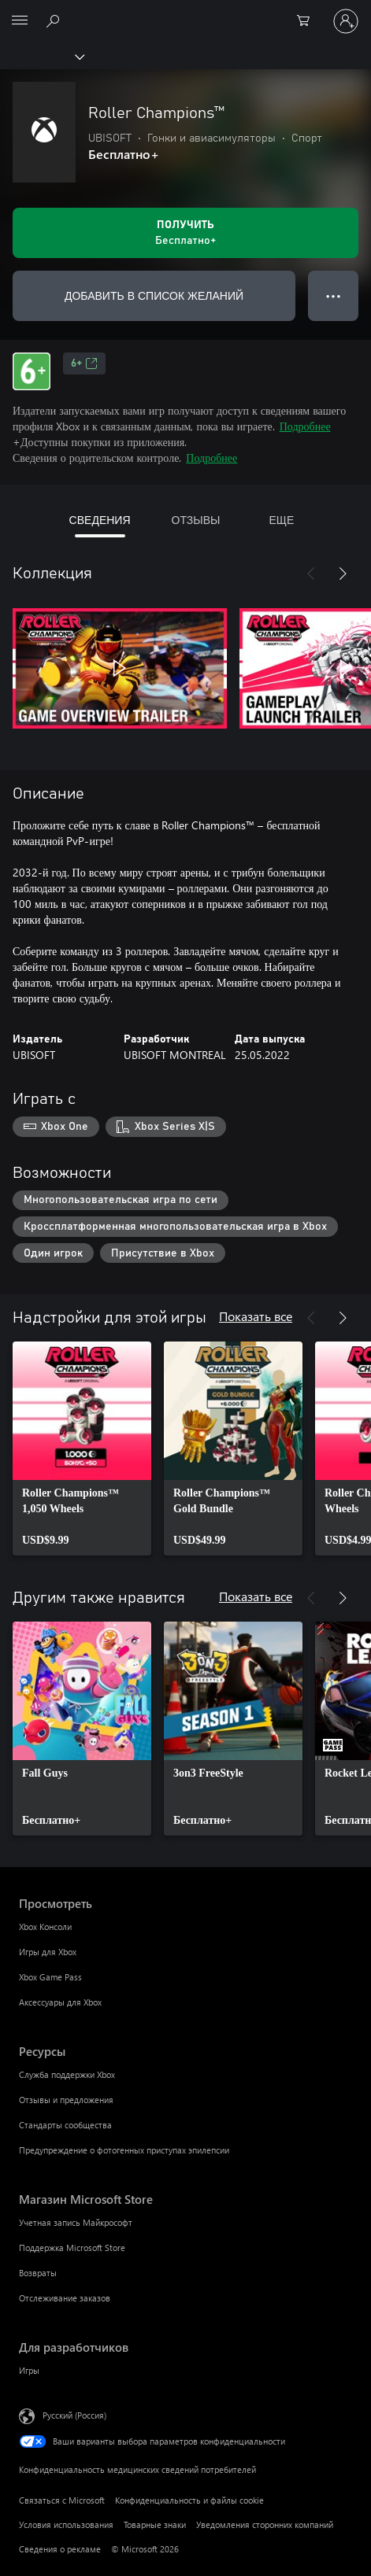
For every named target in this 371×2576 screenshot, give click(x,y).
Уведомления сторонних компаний (264, 2524)
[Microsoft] (185, 11)
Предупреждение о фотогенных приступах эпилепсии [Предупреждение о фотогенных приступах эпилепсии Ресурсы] (124, 2150)
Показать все (255, 1316)
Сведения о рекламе (60, 2549)
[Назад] (311, 574)
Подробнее (305, 426)
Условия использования (66, 2524)
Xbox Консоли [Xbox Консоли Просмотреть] (45, 1926)
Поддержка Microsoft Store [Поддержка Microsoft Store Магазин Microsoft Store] (72, 2247)
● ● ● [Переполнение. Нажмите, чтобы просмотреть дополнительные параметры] (333, 295)
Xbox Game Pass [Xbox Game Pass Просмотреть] (50, 1977)
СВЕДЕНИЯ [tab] (100, 519)
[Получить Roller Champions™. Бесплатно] (185, 233)
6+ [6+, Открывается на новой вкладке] (84, 363)
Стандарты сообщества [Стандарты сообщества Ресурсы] (65, 2125)
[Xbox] (41, 55)
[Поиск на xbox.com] (55, 20)
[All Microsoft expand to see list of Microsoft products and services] (20, 21)
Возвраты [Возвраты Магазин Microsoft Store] (38, 2273)
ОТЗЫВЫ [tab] (196, 519)
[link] (82, 1449)
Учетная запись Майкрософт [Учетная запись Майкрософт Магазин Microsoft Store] (75, 2222)
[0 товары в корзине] (308, 21)
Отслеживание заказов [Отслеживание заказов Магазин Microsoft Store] (64, 2298)
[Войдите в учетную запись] (346, 21)
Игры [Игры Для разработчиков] (29, 2370)
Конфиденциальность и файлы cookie (189, 2500)
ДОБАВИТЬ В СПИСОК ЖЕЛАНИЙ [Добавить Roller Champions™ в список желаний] (154, 295)
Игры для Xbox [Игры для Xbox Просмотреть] (47, 1952)
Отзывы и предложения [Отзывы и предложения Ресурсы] (66, 2099)
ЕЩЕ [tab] (281, 519)
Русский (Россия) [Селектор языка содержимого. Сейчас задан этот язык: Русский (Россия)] (74, 2415)
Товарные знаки (155, 2524)
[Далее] (342, 574)
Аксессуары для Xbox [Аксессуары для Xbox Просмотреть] (60, 2002)
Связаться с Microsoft (62, 2500)
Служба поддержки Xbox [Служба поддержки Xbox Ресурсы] (67, 2074)
